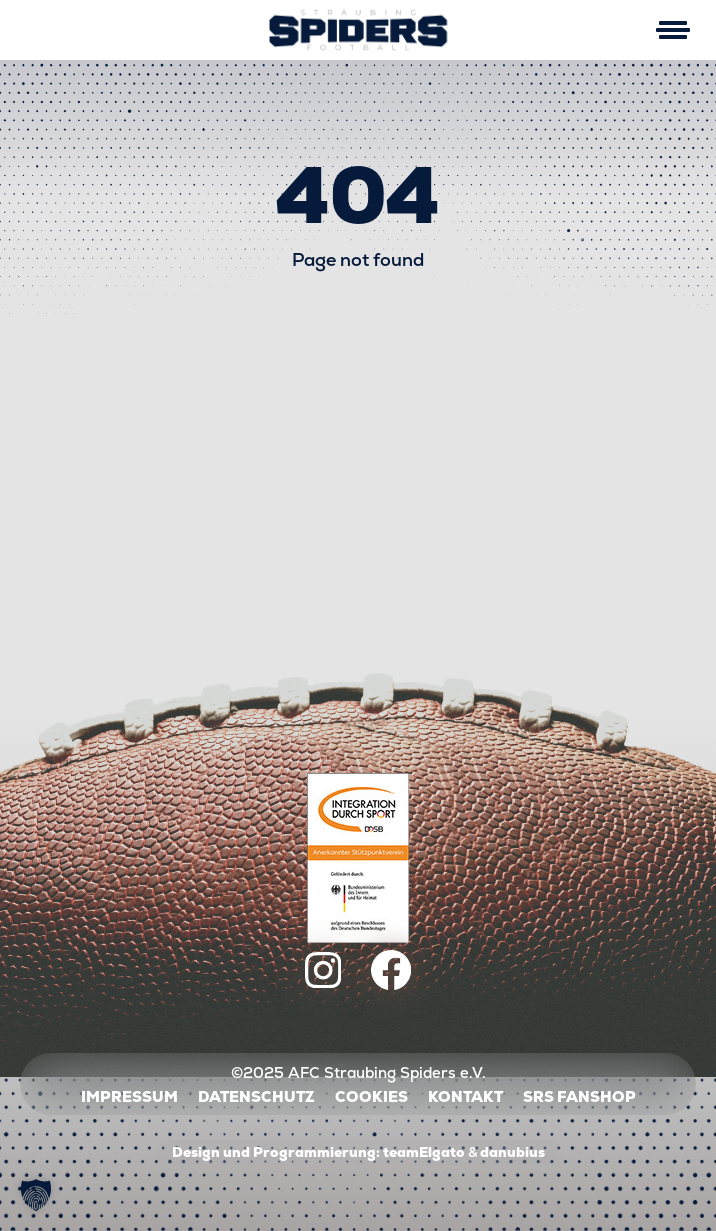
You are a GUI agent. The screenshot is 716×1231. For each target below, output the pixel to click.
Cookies (371, 1096)
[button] (36, 1195)
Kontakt (465, 1096)
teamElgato (424, 1152)
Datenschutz (256, 1096)
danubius (512, 1152)
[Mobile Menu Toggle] (672, 30)
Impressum (129, 1096)
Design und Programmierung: (276, 1152)
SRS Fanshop (579, 1096)
